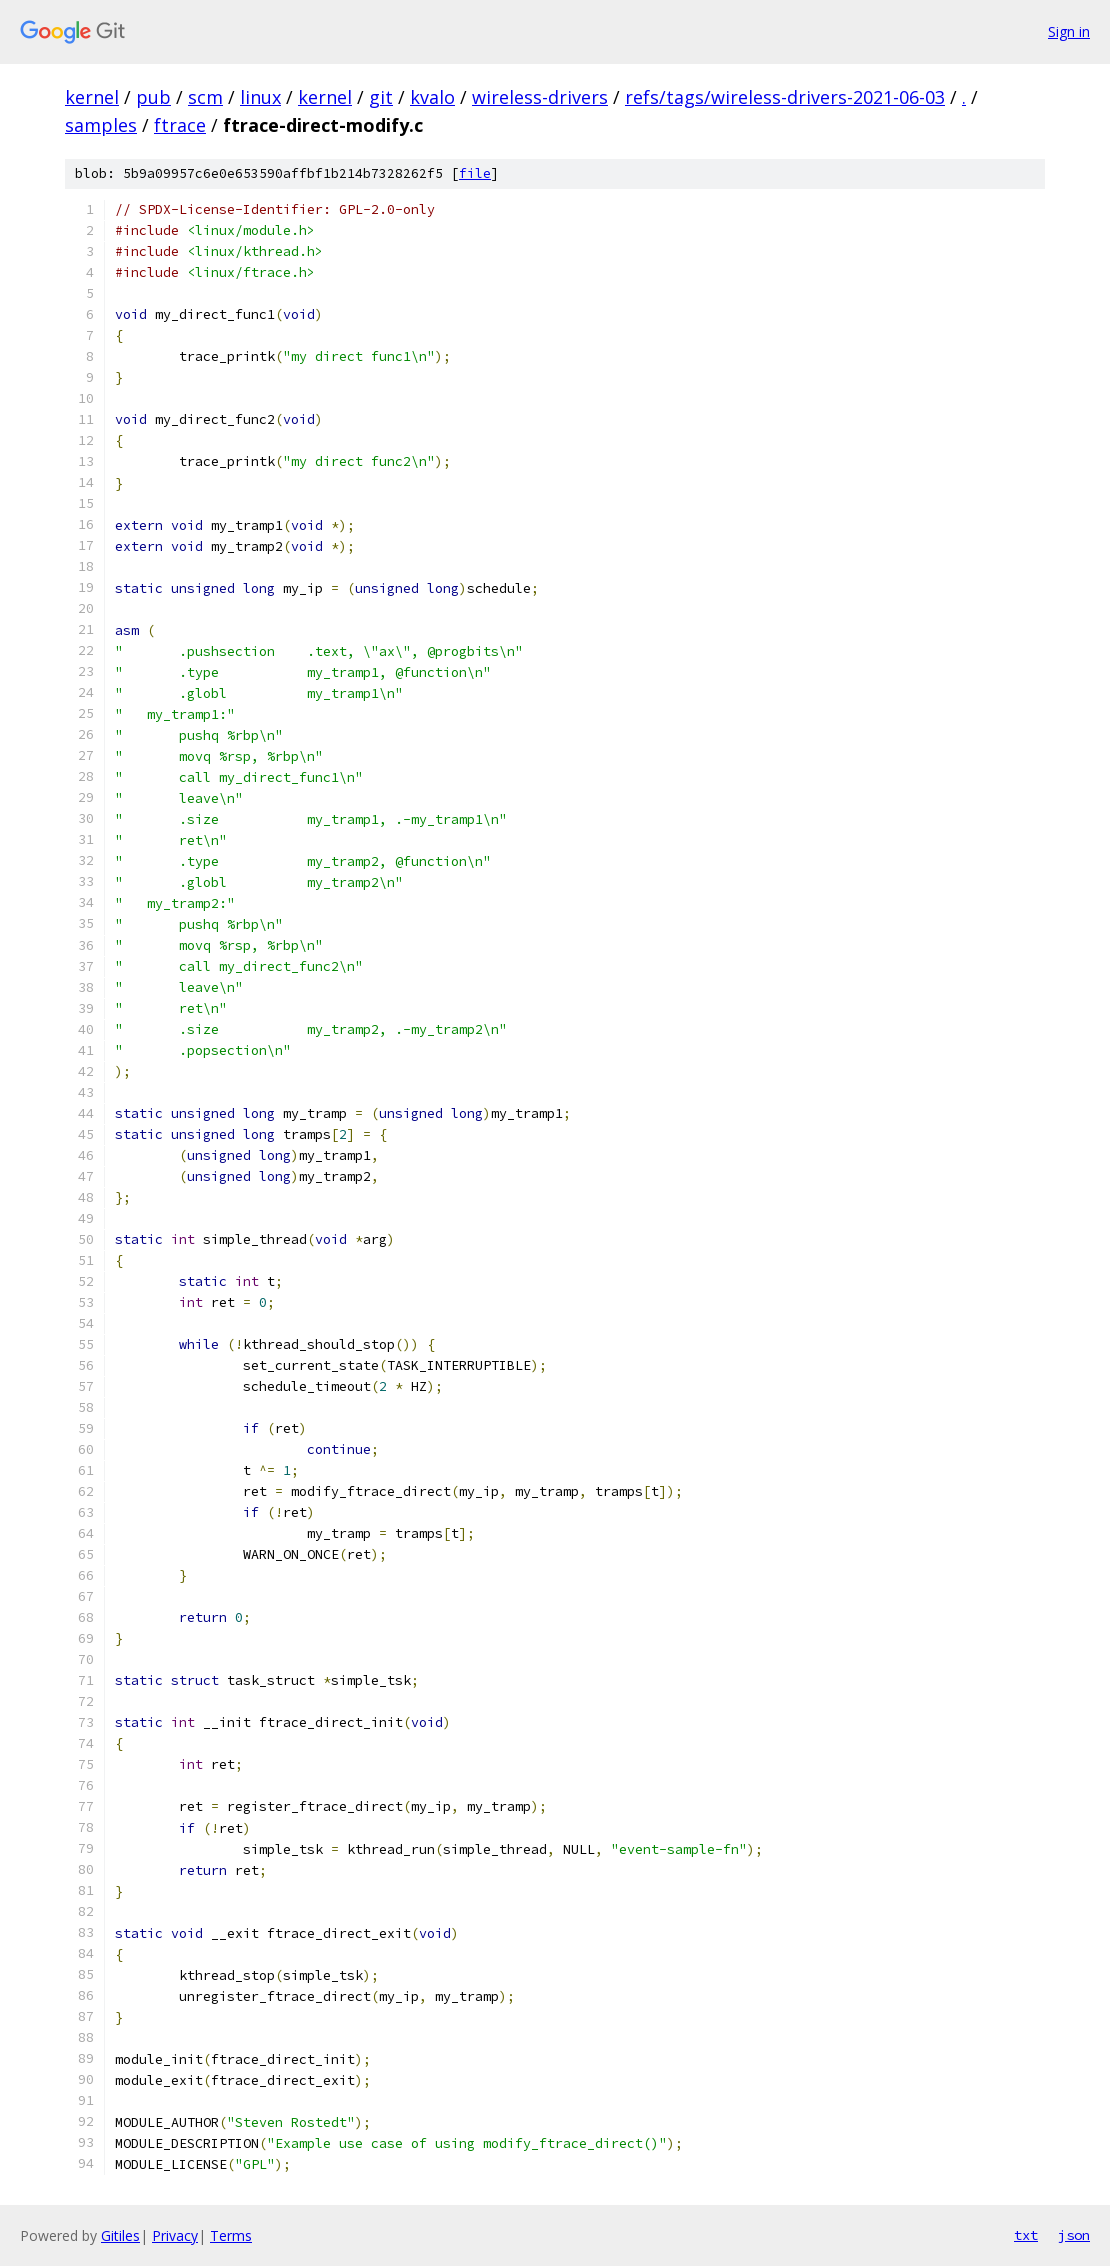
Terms (231, 2235)
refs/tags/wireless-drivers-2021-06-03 (785, 97)
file (475, 173)
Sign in (1069, 31)
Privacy (175, 2235)
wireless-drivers (540, 97)
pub (153, 97)
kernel (92, 97)
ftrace (180, 125)
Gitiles (120, 2235)
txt (1026, 2235)
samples (101, 125)
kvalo (432, 97)
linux (260, 97)
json (1074, 2235)
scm (205, 97)
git (381, 97)
